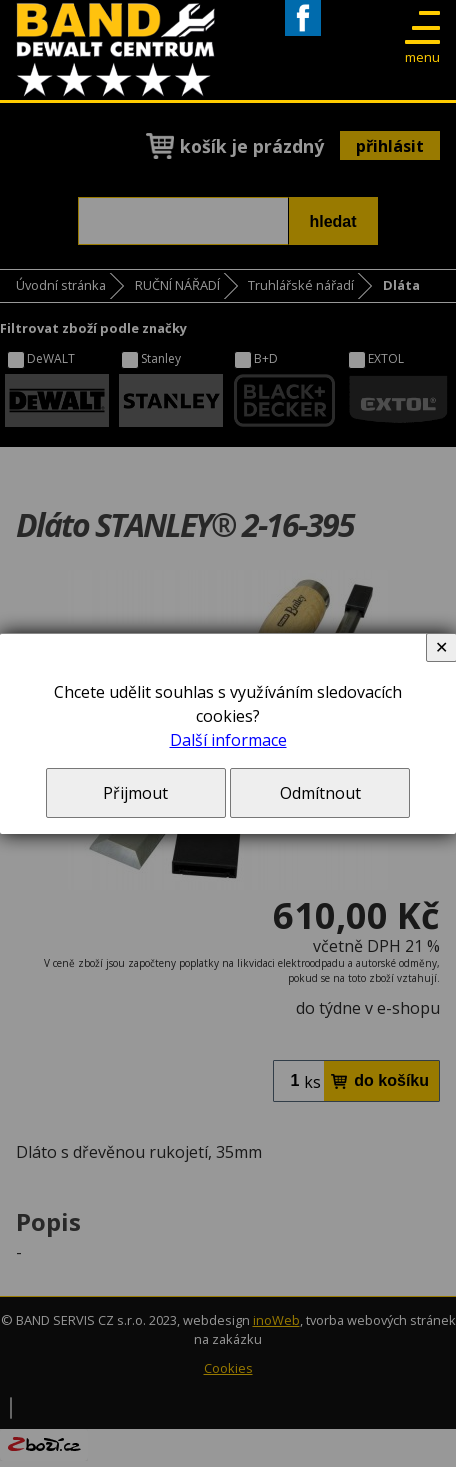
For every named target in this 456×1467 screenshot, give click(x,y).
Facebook (303, 35)
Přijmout (135, 793)
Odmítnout (320, 793)
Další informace (228, 740)
